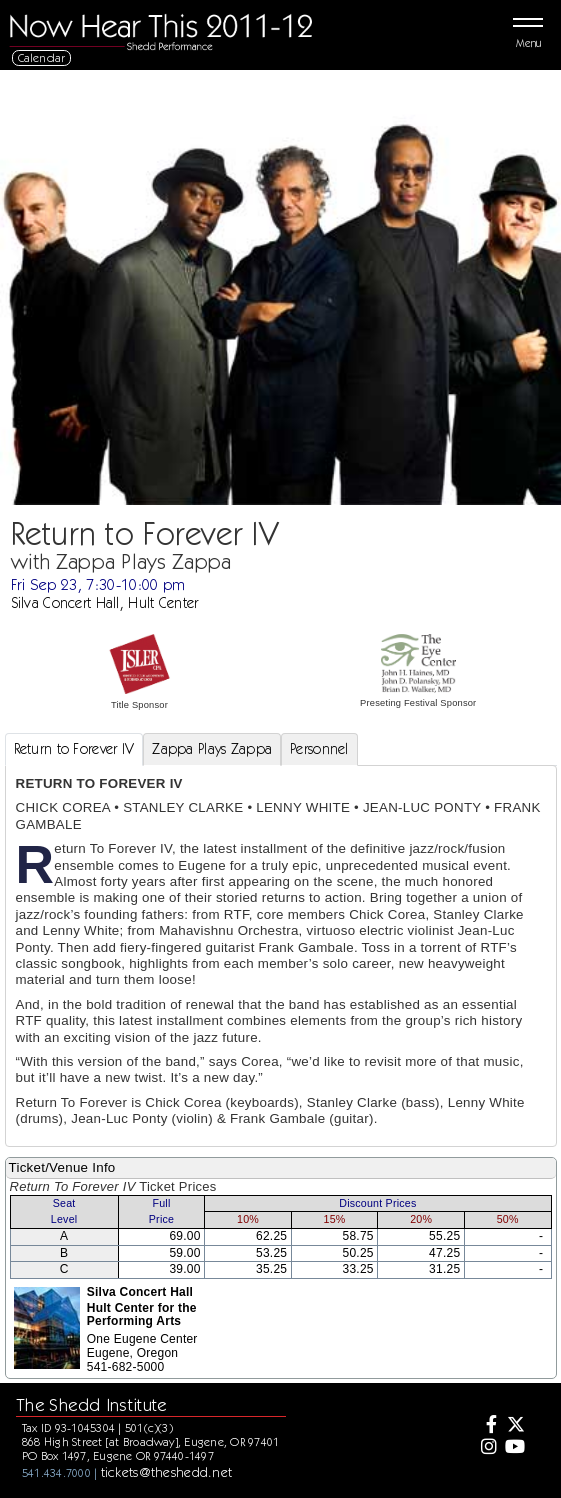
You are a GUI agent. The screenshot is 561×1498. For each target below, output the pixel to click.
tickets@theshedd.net (167, 1472)
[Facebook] (486, 1426)
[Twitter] (514, 1426)
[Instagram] (486, 1448)
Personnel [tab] (319, 749)
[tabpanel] (281, 955)
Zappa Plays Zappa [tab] (212, 749)
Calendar (42, 57)
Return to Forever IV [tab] (74, 749)
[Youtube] (514, 1448)
